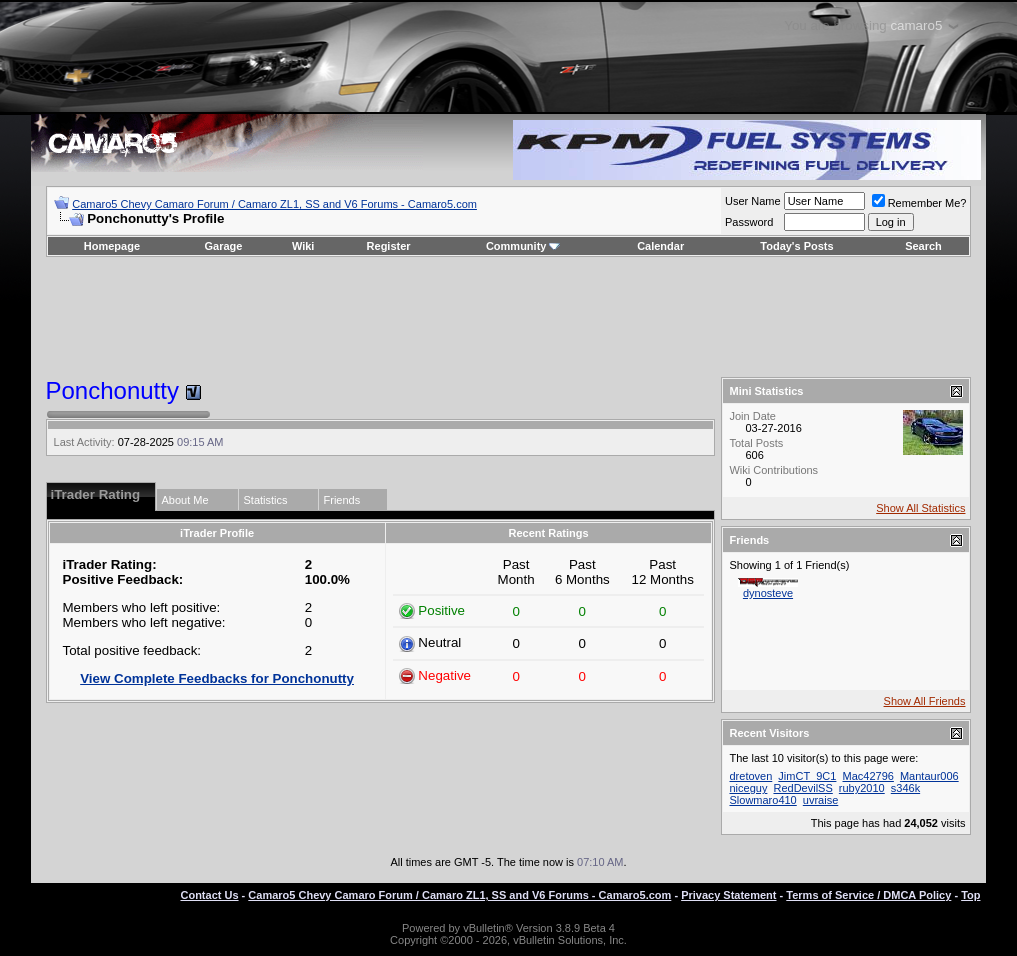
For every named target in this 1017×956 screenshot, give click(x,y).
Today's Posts (796, 246)
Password (749, 222)
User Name (753, 201)
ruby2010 (862, 788)
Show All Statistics (920, 508)
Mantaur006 (929, 776)
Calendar (660, 246)
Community (523, 246)
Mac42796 (868, 776)
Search (923, 246)
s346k (905, 788)
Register (389, 246)
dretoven (750, 776)
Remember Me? (919, 203)
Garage (224, 246)
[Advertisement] (509, 317)
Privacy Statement (728, 895)
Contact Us (209, 895)
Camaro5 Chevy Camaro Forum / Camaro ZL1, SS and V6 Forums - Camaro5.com (274, 204)
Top (970, 895)
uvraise (820, 800)
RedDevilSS (802, 788)
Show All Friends (925, 701)
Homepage (112, 246)
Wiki (303, 246)
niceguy (748, 788)
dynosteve (768, 593)
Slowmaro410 (762, 800)
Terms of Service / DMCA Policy (868, 895)
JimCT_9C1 (807, 776)
